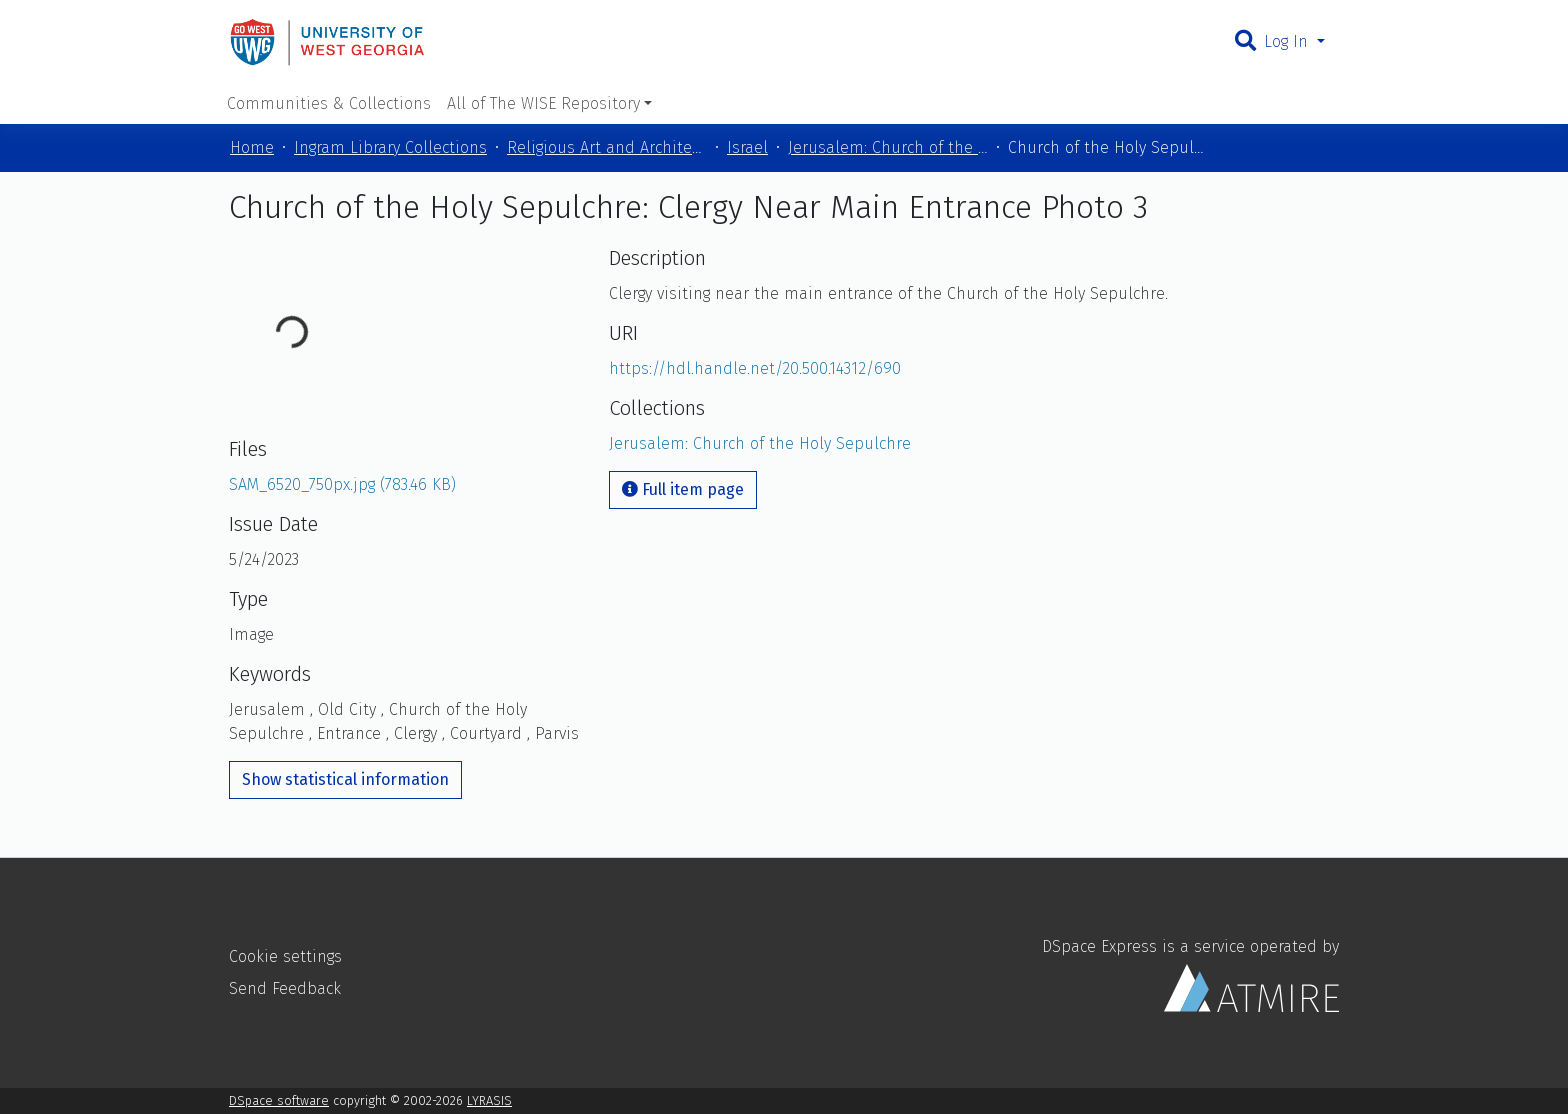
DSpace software (279, 1100)
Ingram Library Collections (390, 147)
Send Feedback (285, 988)
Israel (747, 147)
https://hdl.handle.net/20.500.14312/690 (755, 368)
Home (252, 147)
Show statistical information (345, 779)
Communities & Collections (329, 103)
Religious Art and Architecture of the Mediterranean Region (607, 147)
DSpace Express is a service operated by (1190, 974)
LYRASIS (489, 1100)
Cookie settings (285, 956)
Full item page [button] (683, 489)
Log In (1288, 41)
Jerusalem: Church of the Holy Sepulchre (888, 147)
